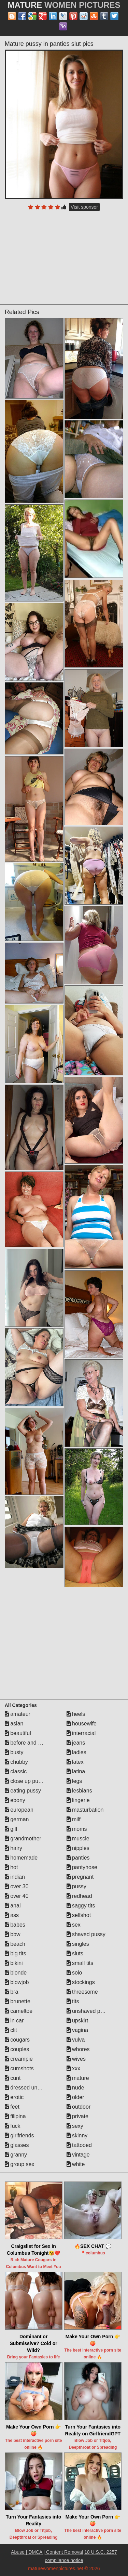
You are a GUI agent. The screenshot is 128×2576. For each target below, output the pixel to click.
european (19, 1810)
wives (76, 2059)
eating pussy (23, 1791)
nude (75, 2087)
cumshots (19, 2068)
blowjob (17, 1982)
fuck (12, 2126)
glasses (17, 2145)
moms (77, 1829)
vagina (77, 2030)
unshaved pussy (89, 2011)
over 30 (17, 1886)
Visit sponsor (84, 207)
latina (76, 1771)
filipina (15, 2116)
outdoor (79, 2107)
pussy (76, 1886)
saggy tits (81, 1905)
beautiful (18, 1733)
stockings (81, 1982)
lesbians (79, 1791)
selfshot (79, 1915)
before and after (27, 1743)
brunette (17, 2001)
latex (75, 1762)
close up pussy (25, 1781)
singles (78, 1944)
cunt (13, 2078)
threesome (82, 1992)
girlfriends (19, 2135)
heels (76, 1714)
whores (78, 2049)
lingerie (78, 1800)
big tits (15, 1953)
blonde (16, 1973)
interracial (81, 1733)
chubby (16, 1762)
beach (15, 1944)
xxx (73, 2068)
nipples (78, 1848)
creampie (19, 2059)
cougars (17, 2040)
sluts (75, 1953)
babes (15, 1925)
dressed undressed (31, 2087)
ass (12, 1915)
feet (12, 2107)
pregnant (80, 1877)
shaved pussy (86, 1934)
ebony (15, 1800)
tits (73, 2001)
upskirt (77, 2020)
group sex (19, 2164)
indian (15, 1877)
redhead (79, 1896)
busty (14, 1752)
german (17, 1819)
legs (74, 1781)
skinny (77, 2135)
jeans (76, 1743)
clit (11, 2030)
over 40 (17, 1896)
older (75, 2097)
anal (13, 1905)
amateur (17, 1714)
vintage (78, 2155)
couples (17, 2049)
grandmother (23, 1838)
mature (78, 2078)
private (77, 2116)
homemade (21, 1858)
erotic (14, 2097)
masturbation (85, 1810)
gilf (11, 1829)
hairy (13, 1848)
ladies (76, 1752)
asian (14, 1723)
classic (16, 1771)
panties (78, 1858)
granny (16, 2155)
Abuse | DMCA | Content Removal (47, 2552)
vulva (76, 2040)
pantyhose (82, 1867)
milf (74, 1819)
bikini (14, 1963)
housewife (82, 1723)
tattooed (79, 2145)
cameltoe (18, 2011)
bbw (12, 1934)
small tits (80, 1963)
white (76, 2164)
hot (11, 1867)
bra (11, 1992)
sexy (75, 2126)
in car (14, 2020)
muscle (78, 1838)
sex (74, 1925)
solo (74, 1973)
